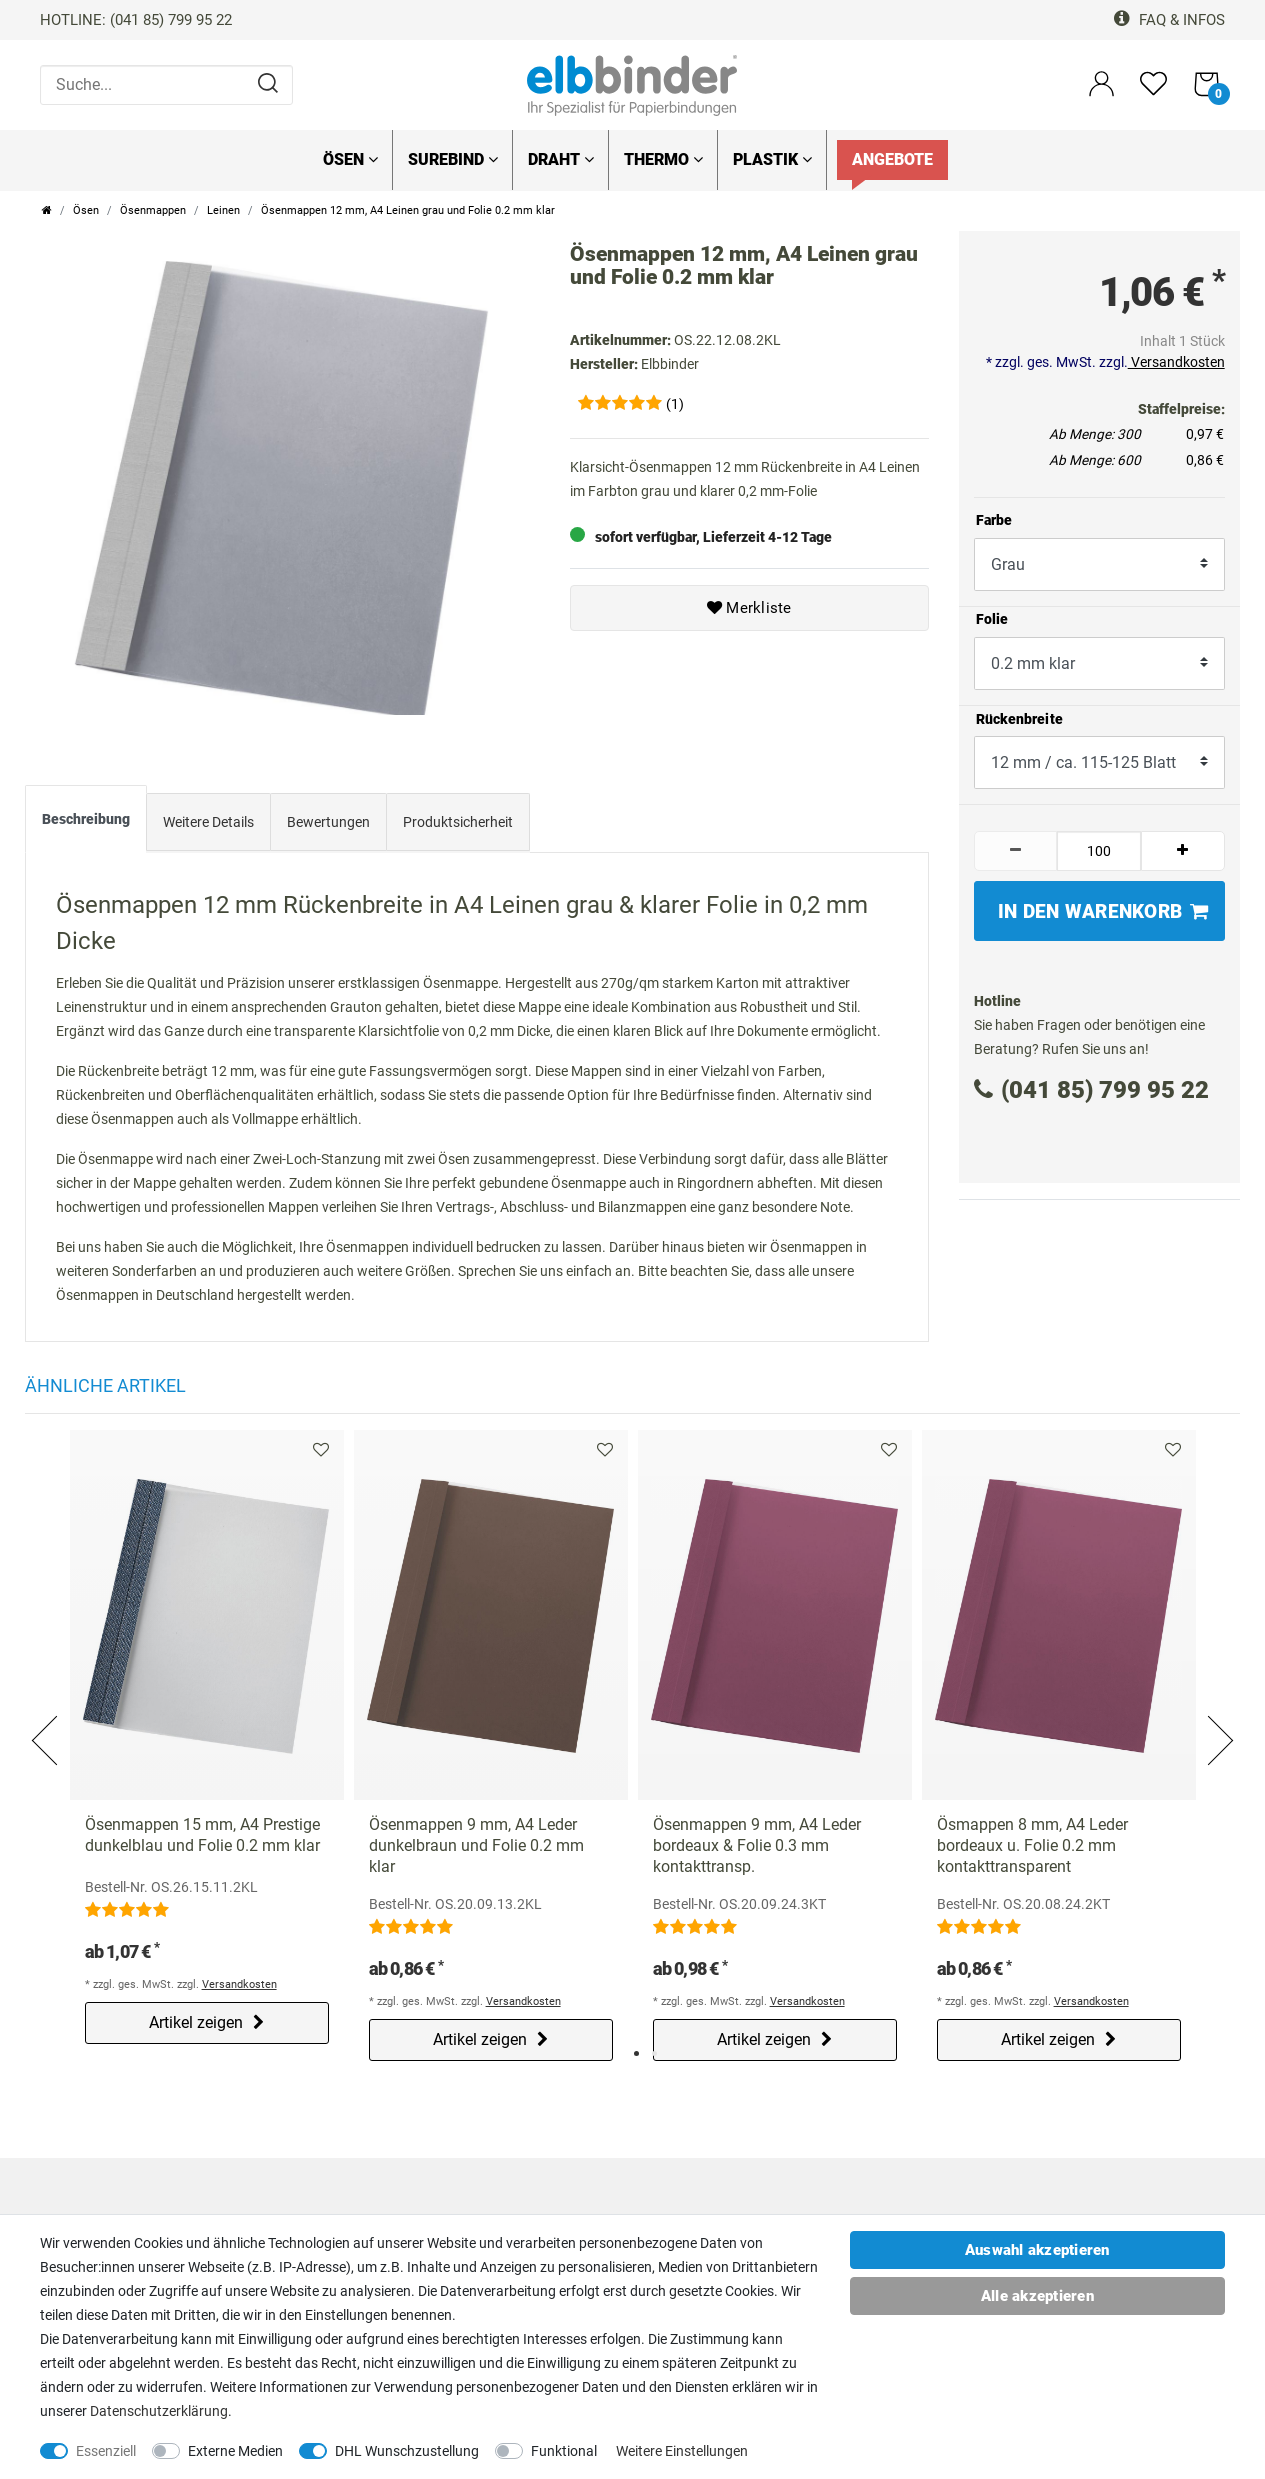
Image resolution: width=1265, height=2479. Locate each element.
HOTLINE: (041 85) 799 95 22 (136, 20)
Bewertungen (328, 821)
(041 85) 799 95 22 (1091, 1090)
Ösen (350, 159)
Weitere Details (208, 821)
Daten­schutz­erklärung (159, 2411)
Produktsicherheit (458, 821)
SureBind (453, 159)
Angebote (892, 159)
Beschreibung (86, 817)
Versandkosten (1176, 362)
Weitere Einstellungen (682, 2451)
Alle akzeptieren (1037, 2296)
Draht (561, 159)
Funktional (564, 2451)
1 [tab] (636, 2051)
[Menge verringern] (1016, 851)
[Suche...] (166, 85)
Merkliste (749, 608)
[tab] (86, 822)
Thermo (663, 159)
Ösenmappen (153, 210)
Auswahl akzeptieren (1037, 2250)
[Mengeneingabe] (1099, 851)
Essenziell (106, 2451)
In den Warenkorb (1103, 911)
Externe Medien (235, 2451)
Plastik (772, 159)
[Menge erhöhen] (1183, 851)
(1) (675, 404)
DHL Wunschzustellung (407, 2451)
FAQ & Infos (1169, 20)
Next (1218, 1714)
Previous (47, 1714)
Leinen (223, 210)
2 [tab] (654, 2051)
